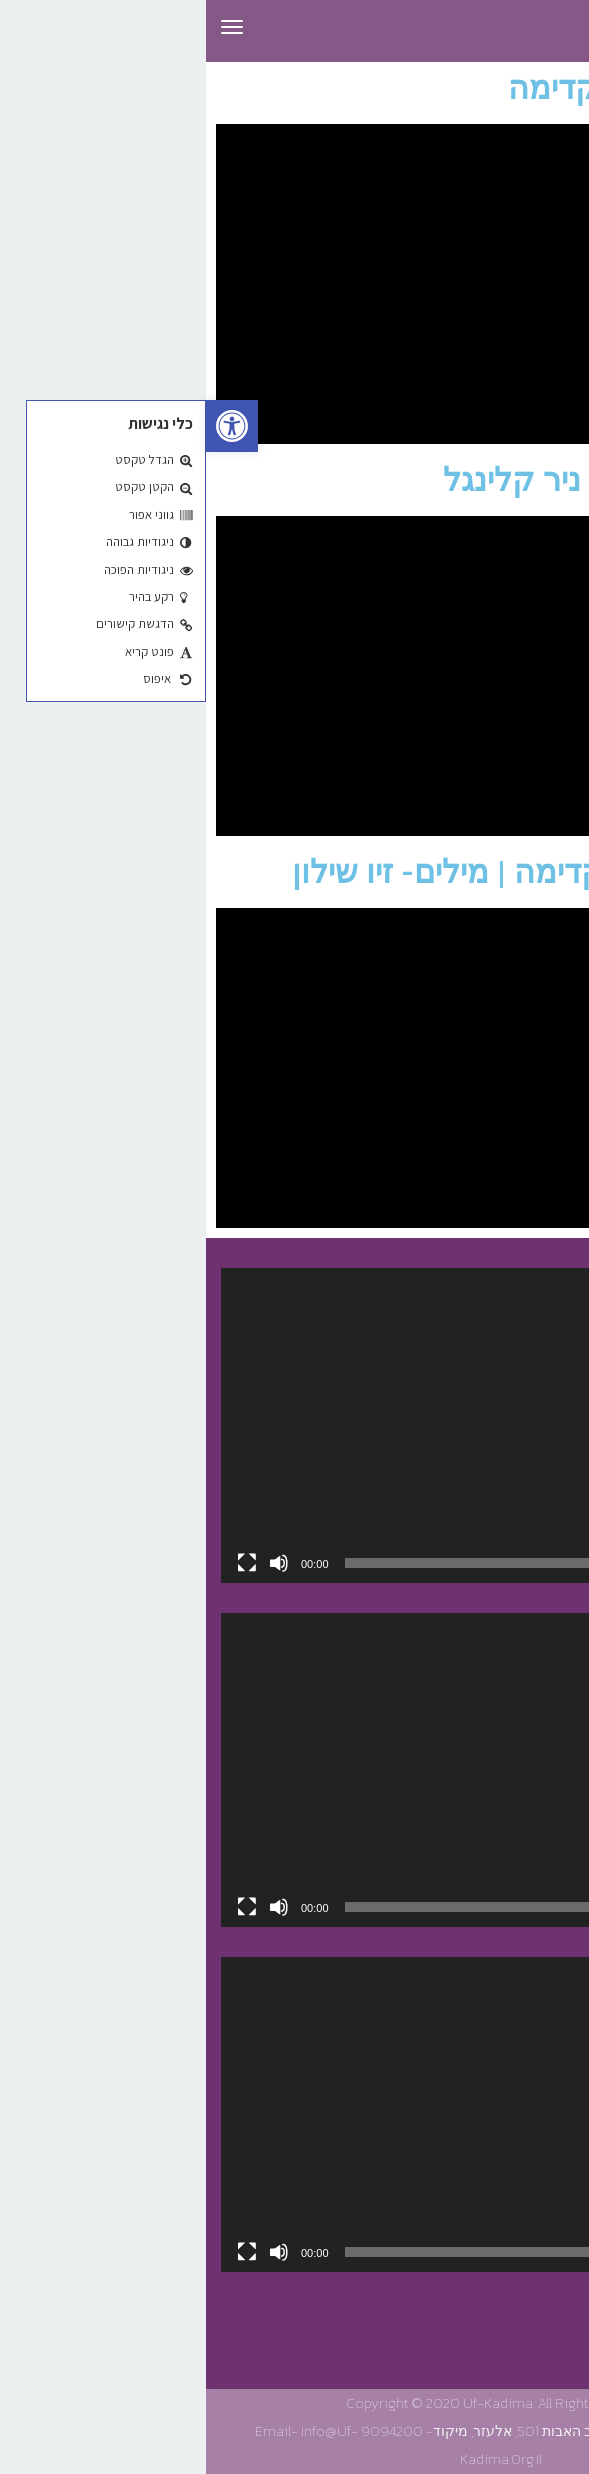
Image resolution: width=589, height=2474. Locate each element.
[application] (294, 1425)
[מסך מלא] (41, 1563)
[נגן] (548, 1563)
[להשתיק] (73, 1563)
